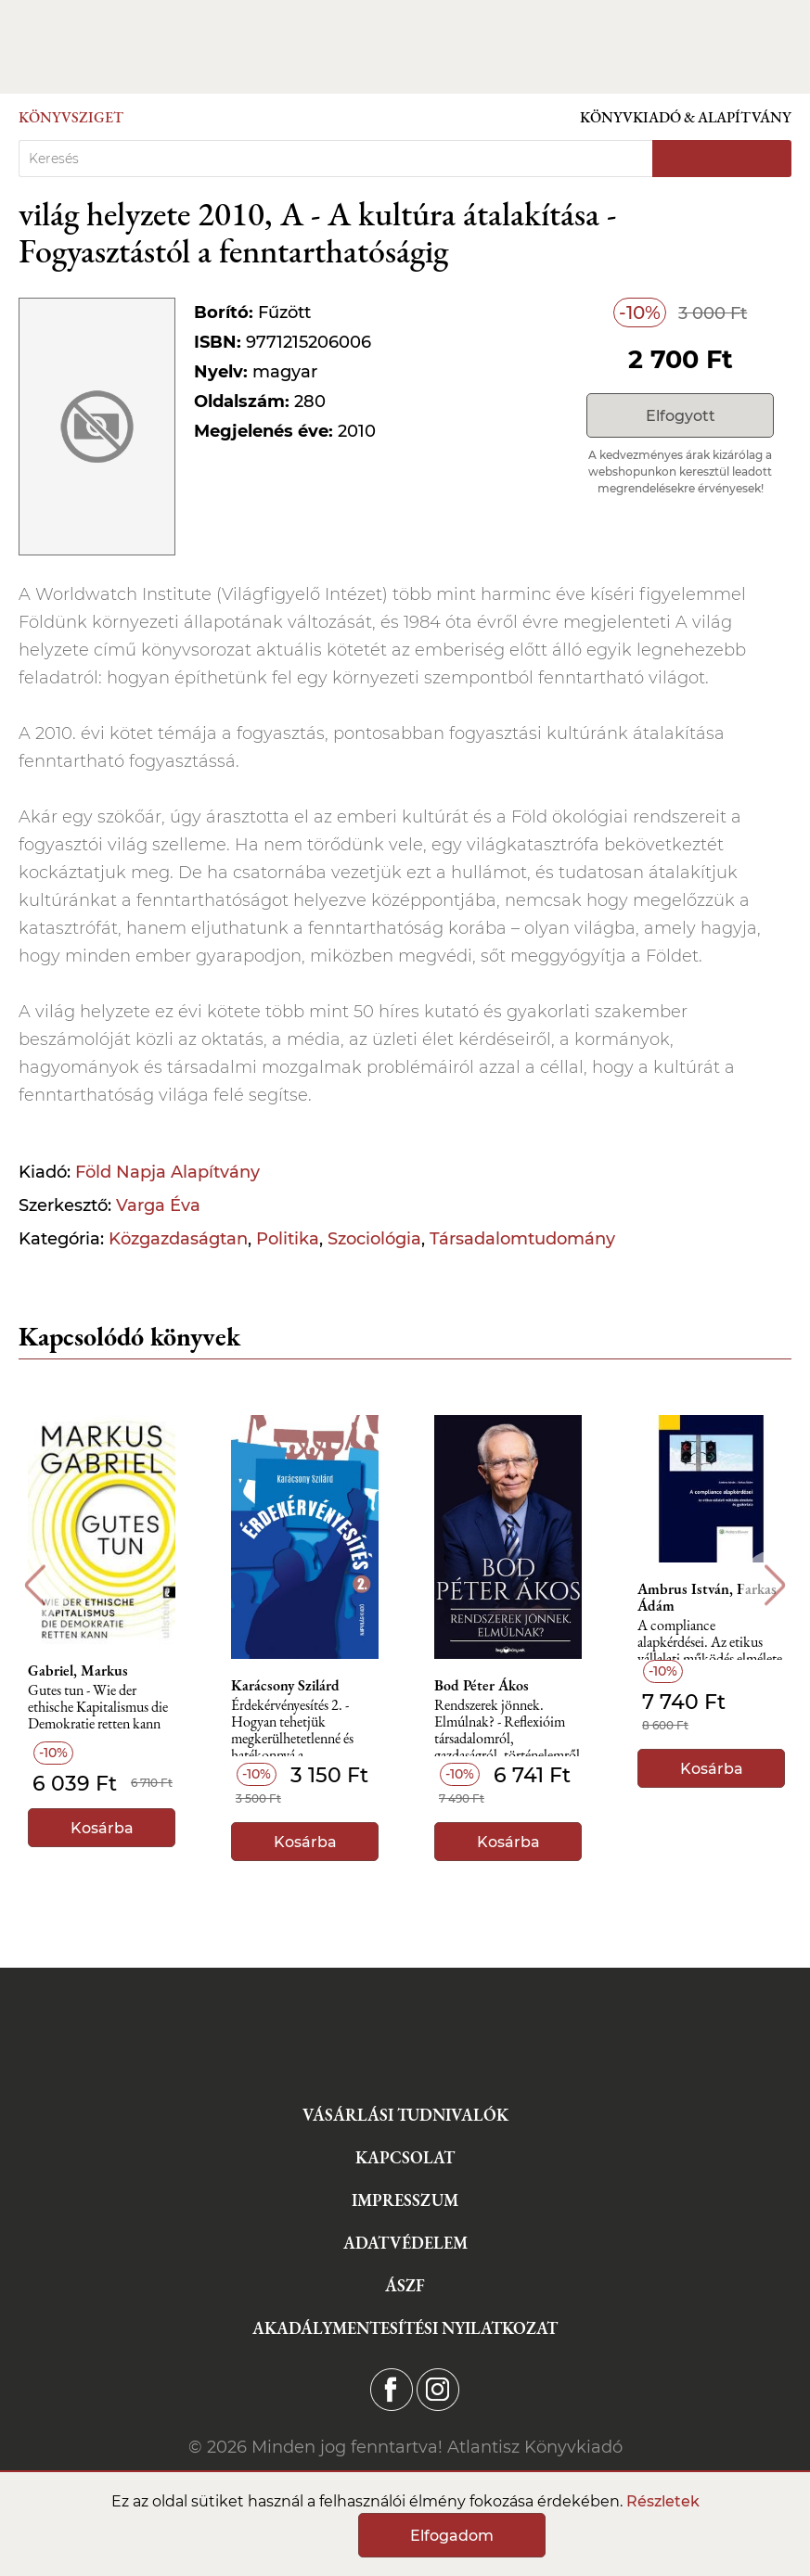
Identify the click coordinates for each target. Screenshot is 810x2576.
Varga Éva (158, 1205)
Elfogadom (452, 2535)
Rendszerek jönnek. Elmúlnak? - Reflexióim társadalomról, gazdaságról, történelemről (507, 1727)
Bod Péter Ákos (481, 1685)
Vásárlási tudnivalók (405, 2114)
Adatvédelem (405, 2242)
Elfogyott (680, 416)
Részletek (663, 2501)
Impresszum (405, 2200)
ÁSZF (405, 2285)
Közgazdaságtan (178, 1239)
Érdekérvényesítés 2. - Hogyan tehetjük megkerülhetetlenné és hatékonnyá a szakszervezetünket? (292, 1727)
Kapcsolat (405, 2157)
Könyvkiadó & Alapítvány (685, 117)
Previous (35, 1585)
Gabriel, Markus (78, 1671)
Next (775, 1585)
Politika (287, 1239)
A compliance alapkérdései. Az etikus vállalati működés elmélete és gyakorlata (709, 1647)
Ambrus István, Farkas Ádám (707, 1597)
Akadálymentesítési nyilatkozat (405, 2328)
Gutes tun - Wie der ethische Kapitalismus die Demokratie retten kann (98, 1707)
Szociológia (374, 1239)
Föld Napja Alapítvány (167, 1172)
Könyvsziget (71, 117)
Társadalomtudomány (522, 1239)
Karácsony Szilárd (285, 1685)
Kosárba (102, 1828)
